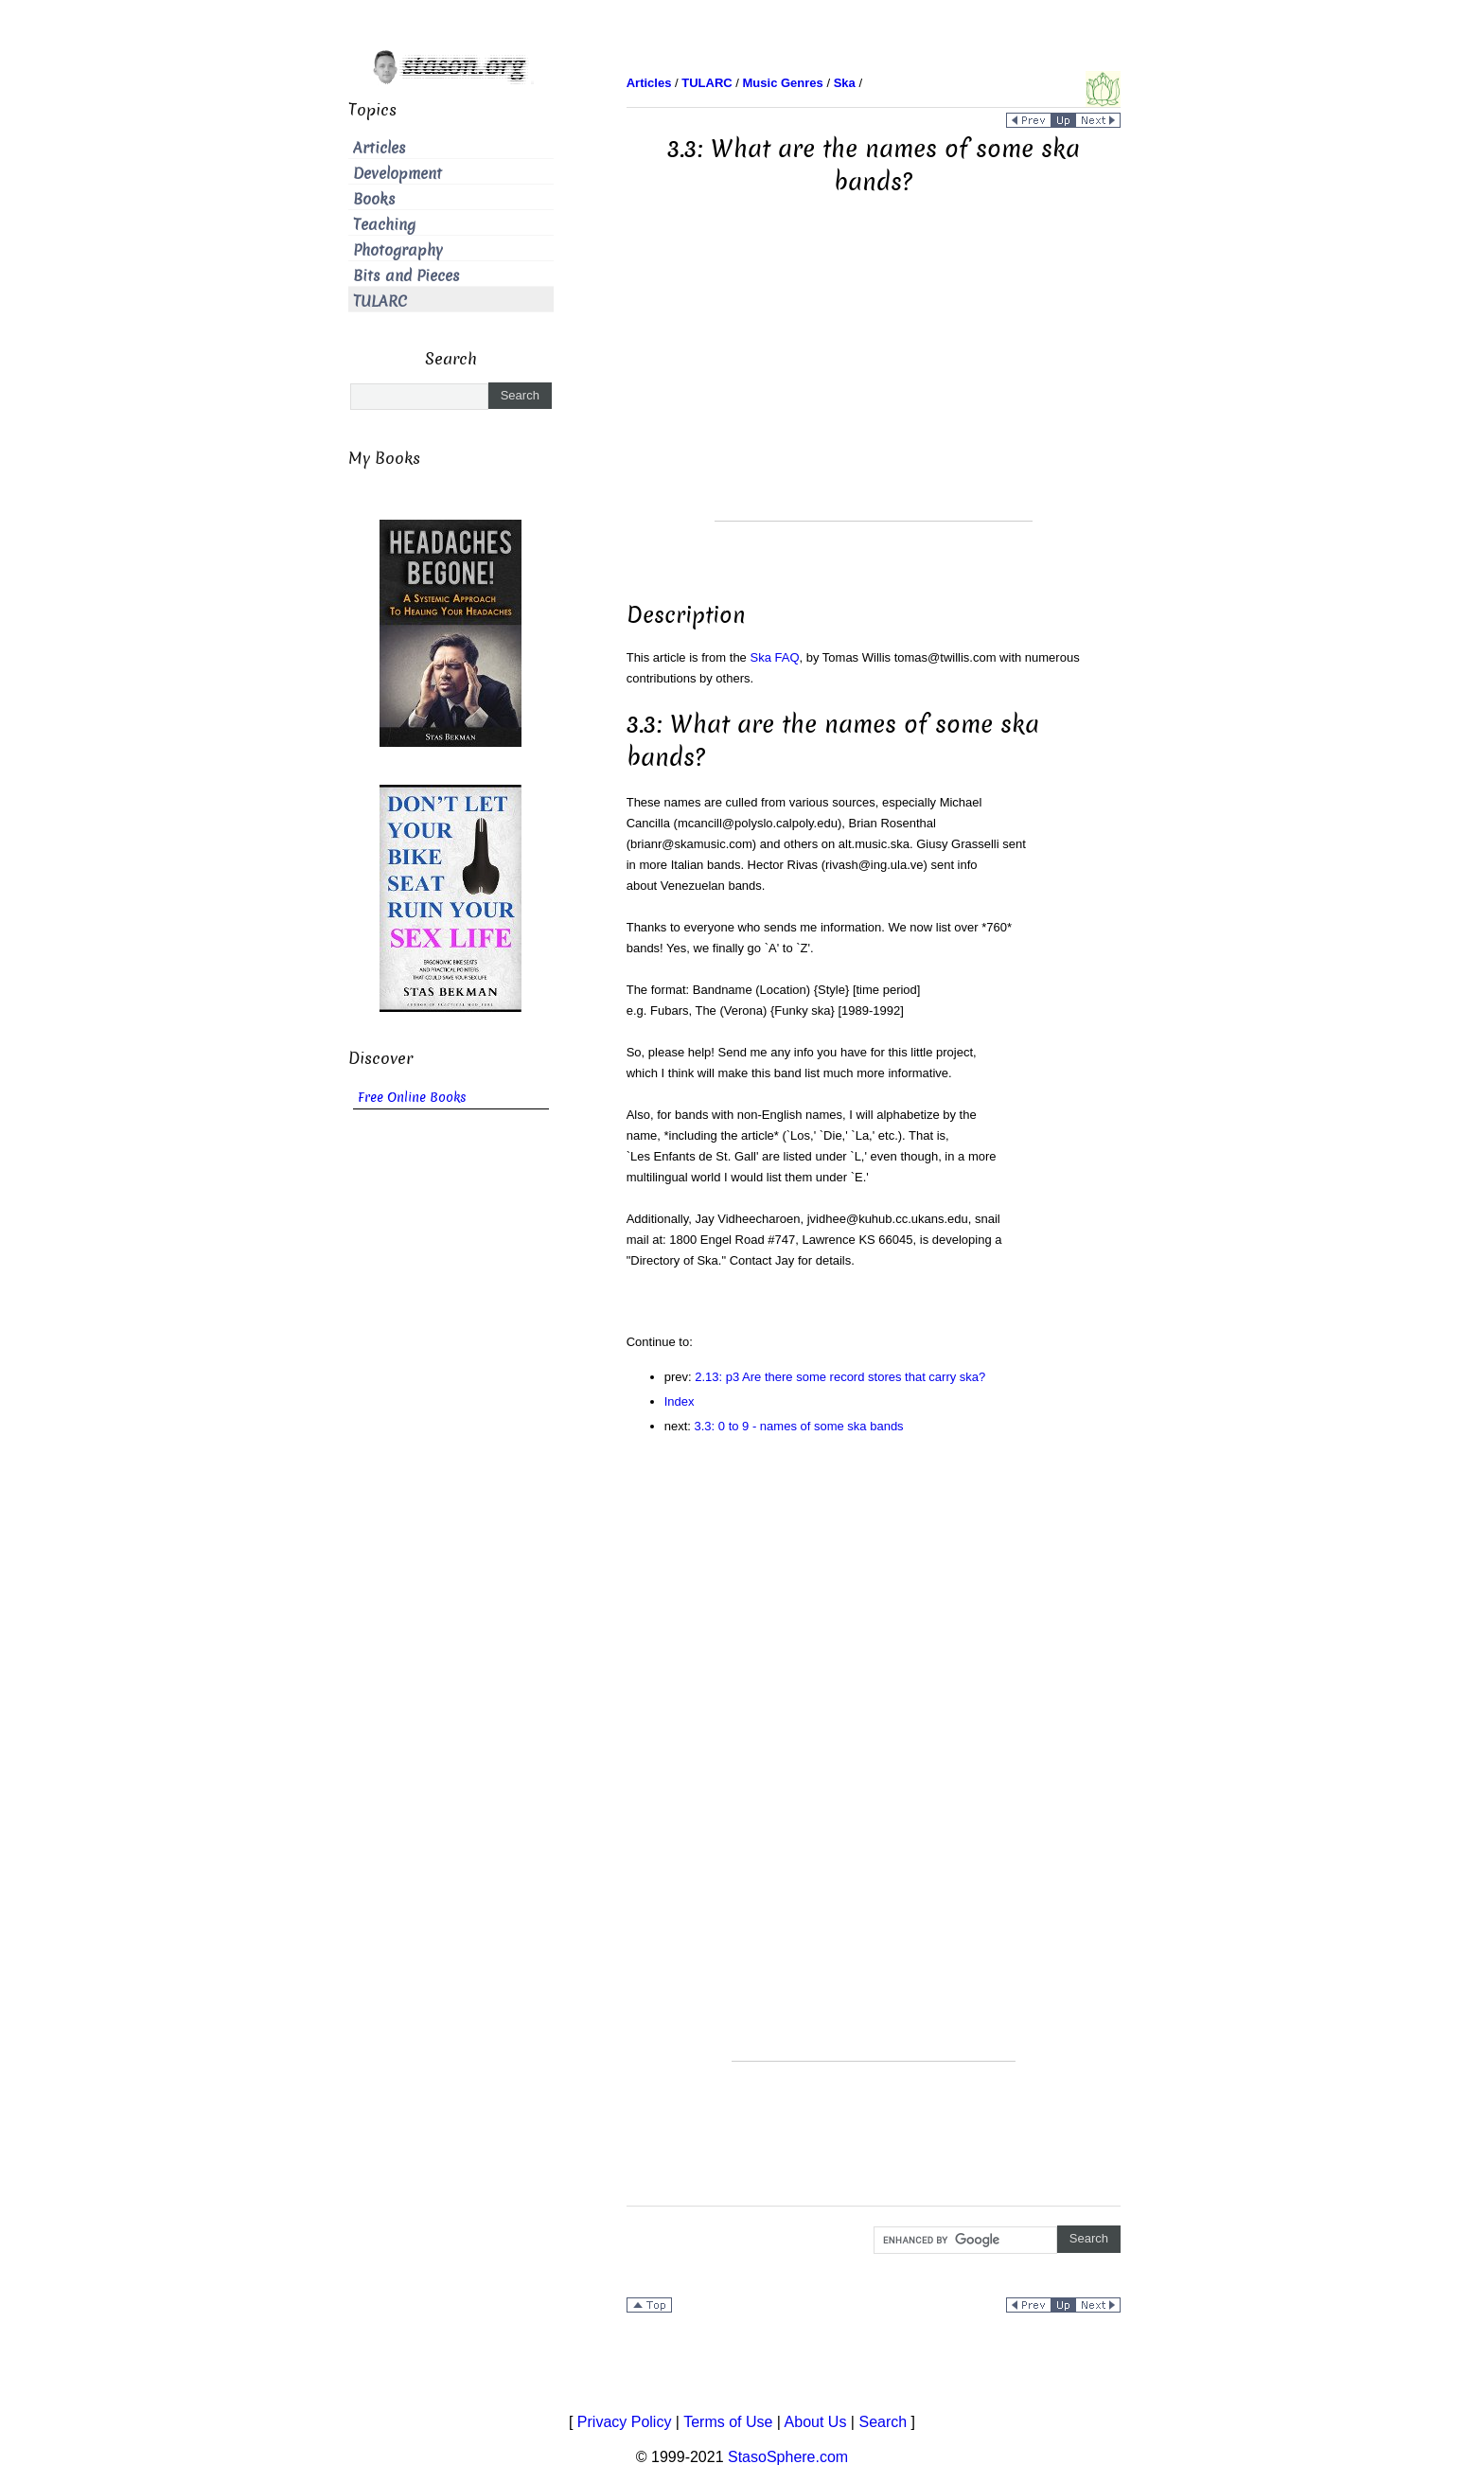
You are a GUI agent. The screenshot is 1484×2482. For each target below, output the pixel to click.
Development (397, 174)
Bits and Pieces (406, 276)
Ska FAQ (774, 657)
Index (679, 1401)
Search (882, 2422)
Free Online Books (412, 1098)
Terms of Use (727, 2422)
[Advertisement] (874, 388)
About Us (816, 2422)
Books (374, 199)
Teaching (384, 225)
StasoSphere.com (788, 2457)
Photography (398, 250)
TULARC (380, 301)
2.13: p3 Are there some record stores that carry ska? (840, 1377)
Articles (379, 148)
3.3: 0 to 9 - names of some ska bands (799, 1426)
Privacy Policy (624, 2422)
